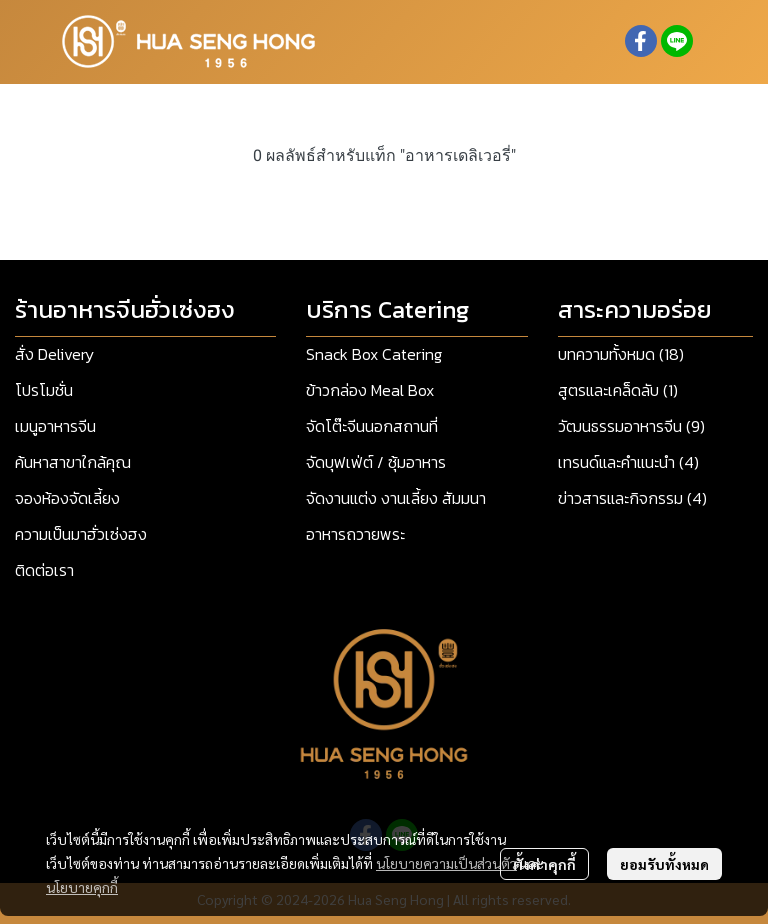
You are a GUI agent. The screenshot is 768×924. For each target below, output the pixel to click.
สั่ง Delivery (54, 354)
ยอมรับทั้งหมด (664, 864)
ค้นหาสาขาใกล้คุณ (73, 462)
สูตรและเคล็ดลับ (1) (618, 390)
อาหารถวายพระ (355, 534)
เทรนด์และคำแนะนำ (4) (628, 462)
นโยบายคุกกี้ (82, 887)
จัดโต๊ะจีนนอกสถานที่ (372, 426)
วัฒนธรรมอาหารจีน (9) (631, 426)
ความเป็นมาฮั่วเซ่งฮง (81, 534)
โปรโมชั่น (44, 390)
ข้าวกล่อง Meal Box (370, 390)
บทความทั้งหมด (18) (621, 354)
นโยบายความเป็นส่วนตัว (446, 863)
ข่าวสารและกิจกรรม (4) (632, 498)
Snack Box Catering (374, 354)
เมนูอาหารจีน (55, 426)
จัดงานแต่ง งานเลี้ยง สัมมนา (396, 498)
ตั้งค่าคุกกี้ (544, 864)
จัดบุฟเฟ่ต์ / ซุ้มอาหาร (376, 462)
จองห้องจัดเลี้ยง (67, 498)
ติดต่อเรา (44, 570)
